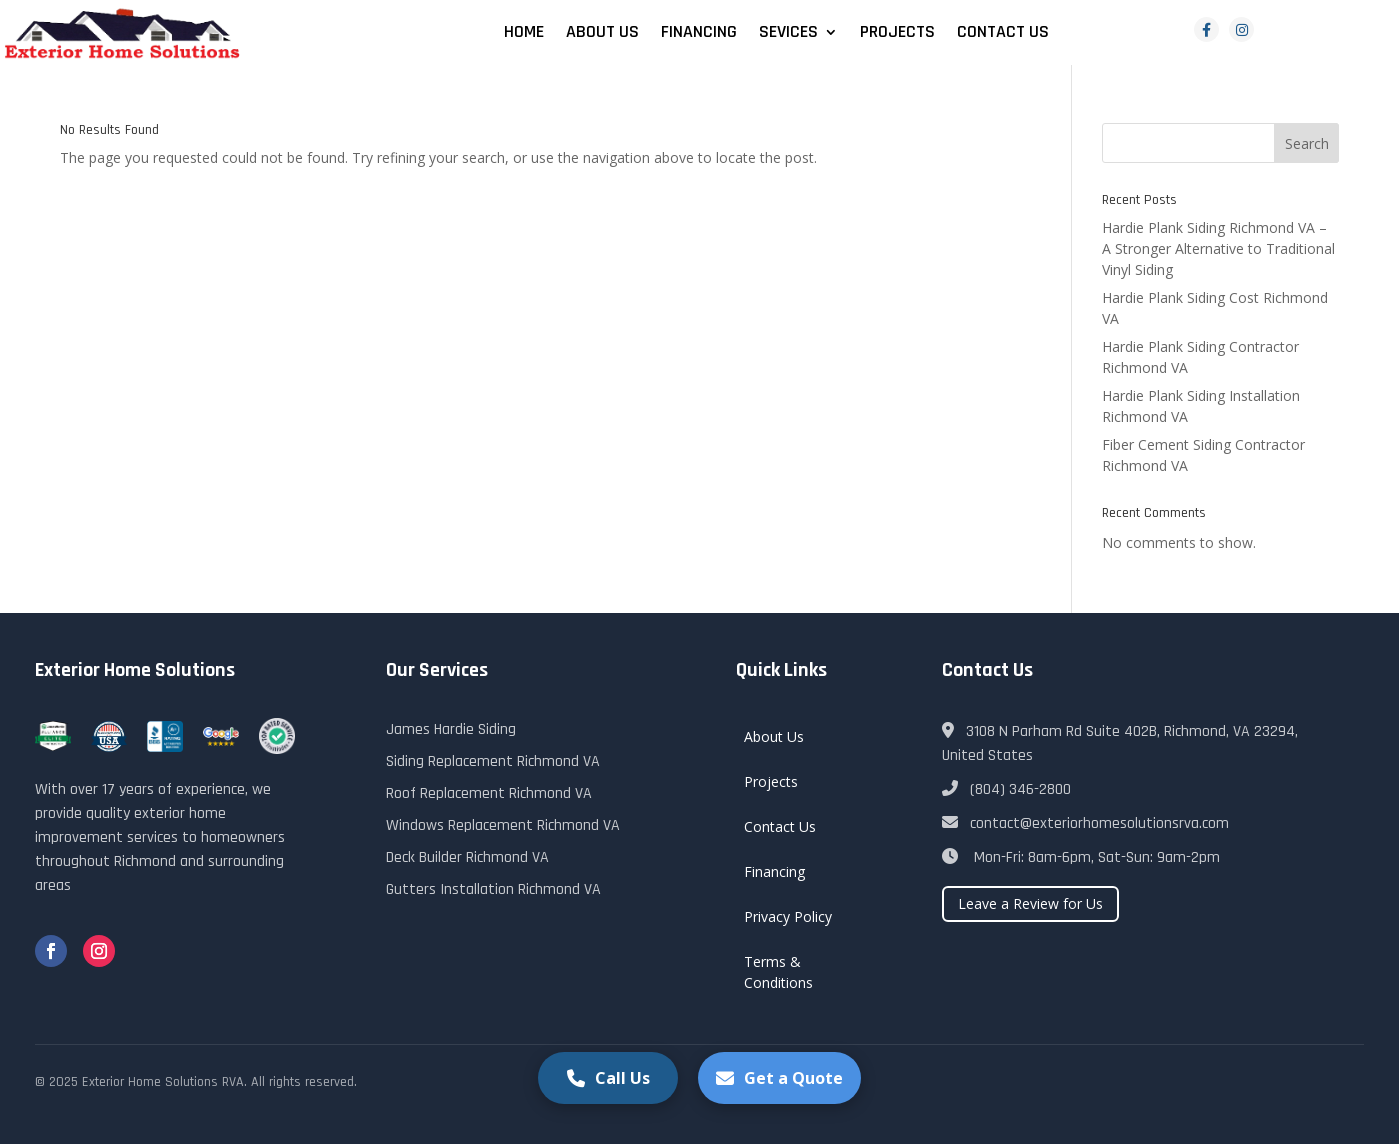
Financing (699, 34)
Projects (897, 34)
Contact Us (1003, 34)
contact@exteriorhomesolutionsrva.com (1085, 823)
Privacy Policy (788, 916)
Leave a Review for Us (1030, 903)
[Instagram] (1241, 29)
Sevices (788, 34)
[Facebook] (1206, 29)
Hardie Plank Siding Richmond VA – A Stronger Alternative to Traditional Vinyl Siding (1218, 248)
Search (1307, 143)
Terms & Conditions (778, 972)
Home (524, 34)
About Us (602, 34)
